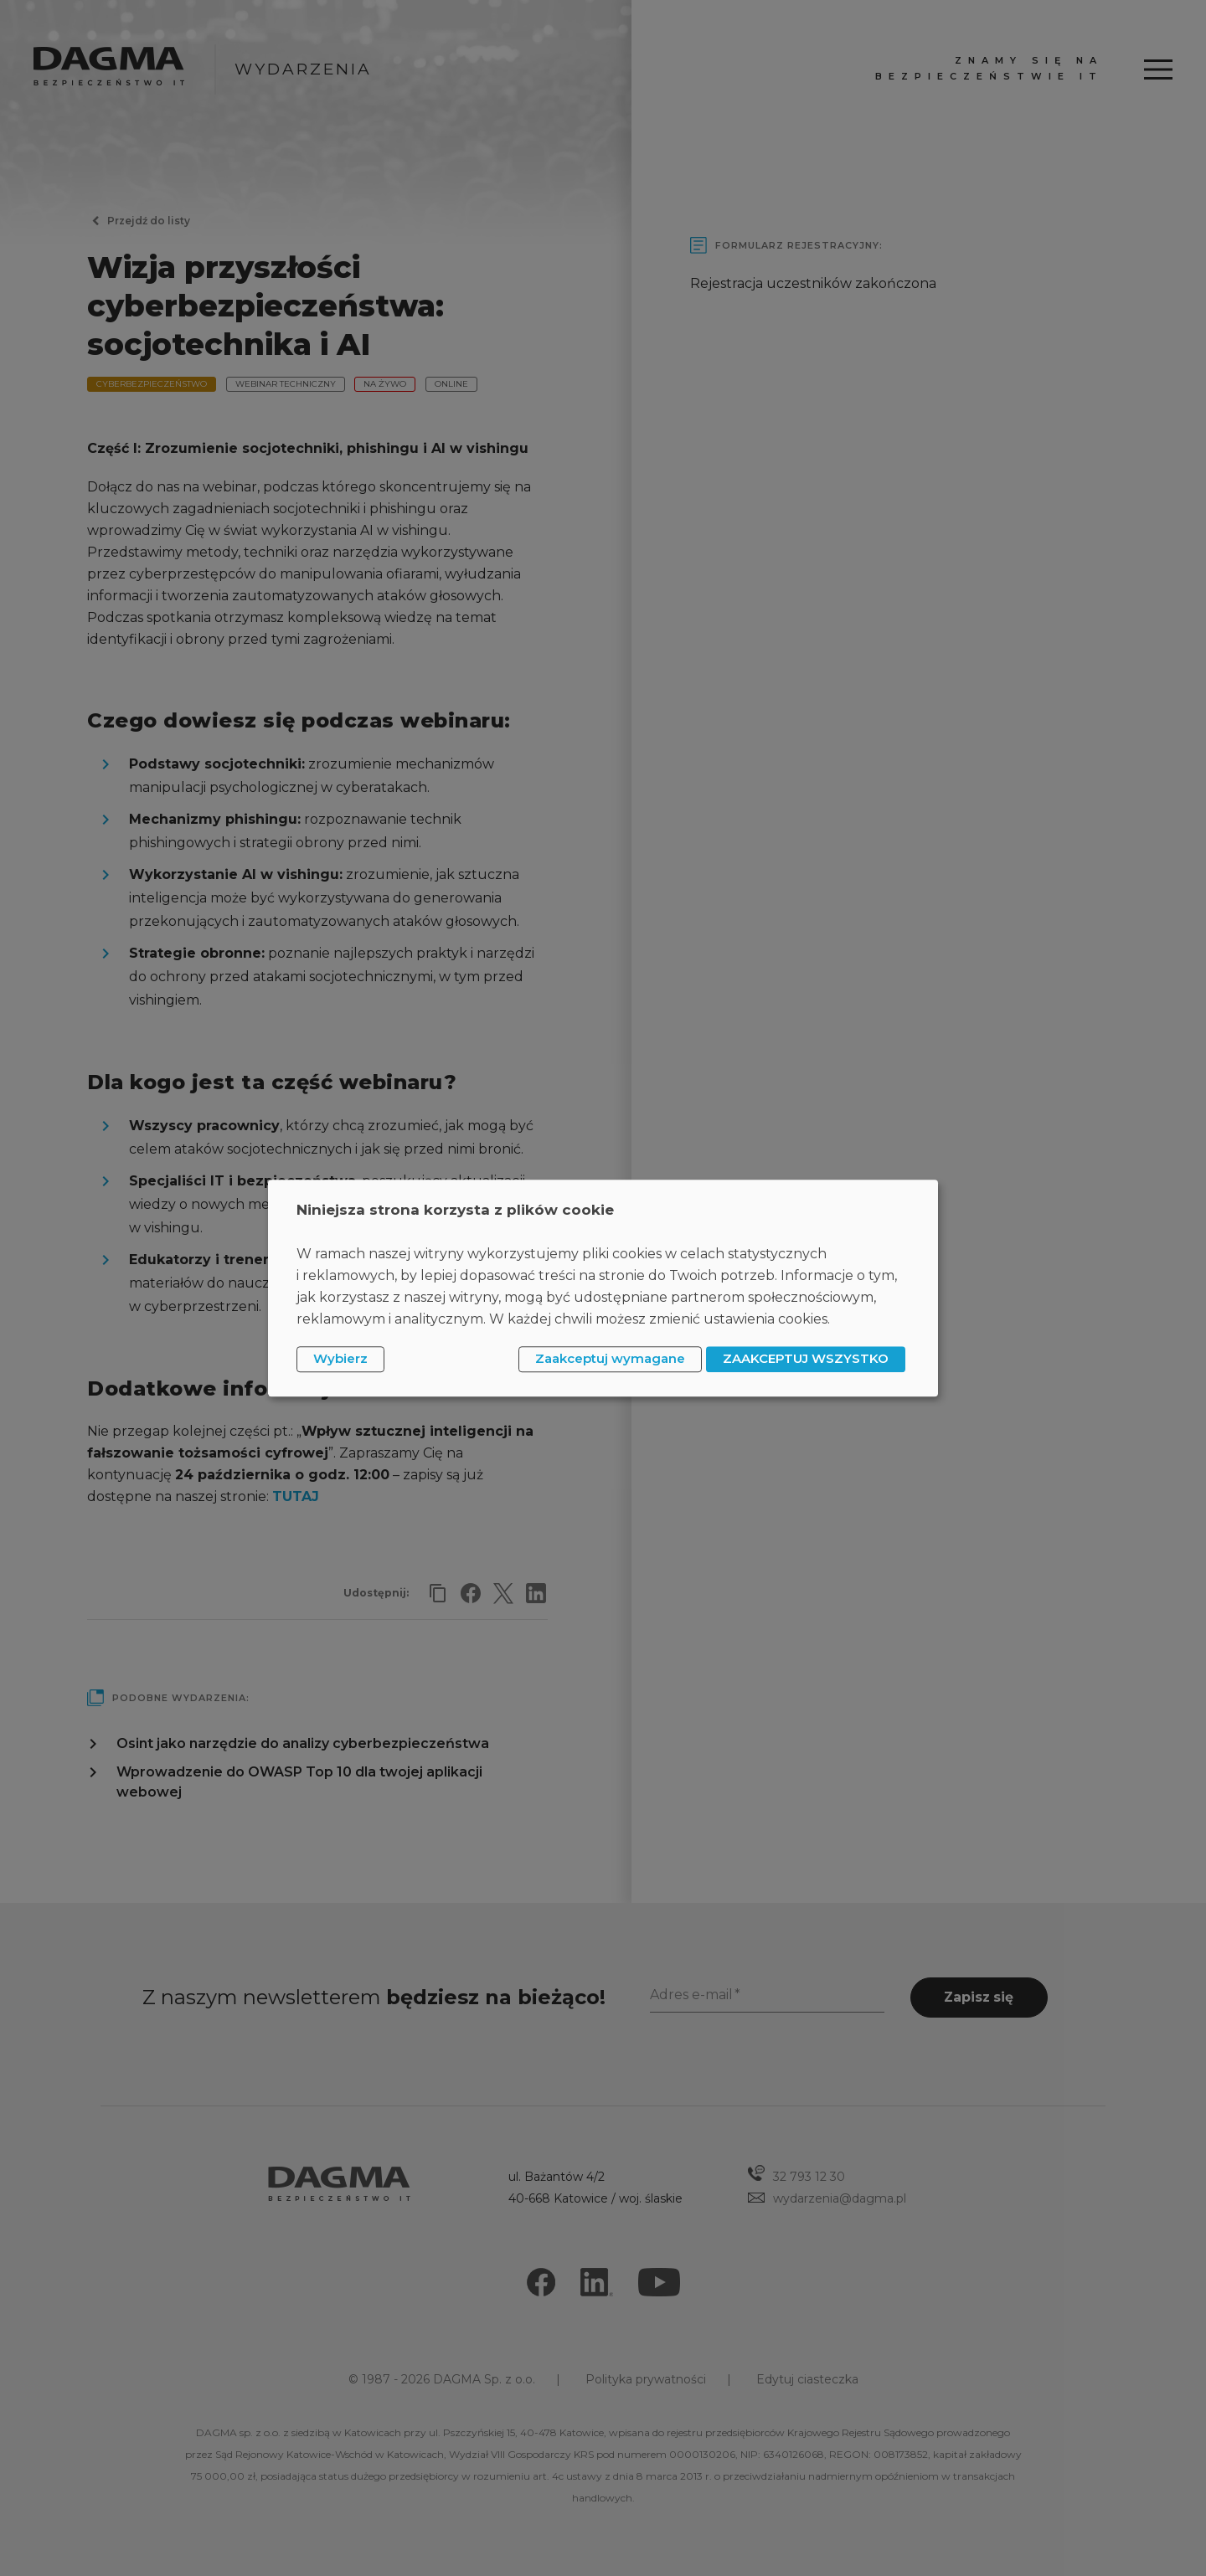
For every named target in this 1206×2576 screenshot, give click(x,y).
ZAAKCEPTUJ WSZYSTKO (806, 1359)
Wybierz (340, 1359)
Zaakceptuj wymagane (610, 1359)
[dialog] (603, 1288)
